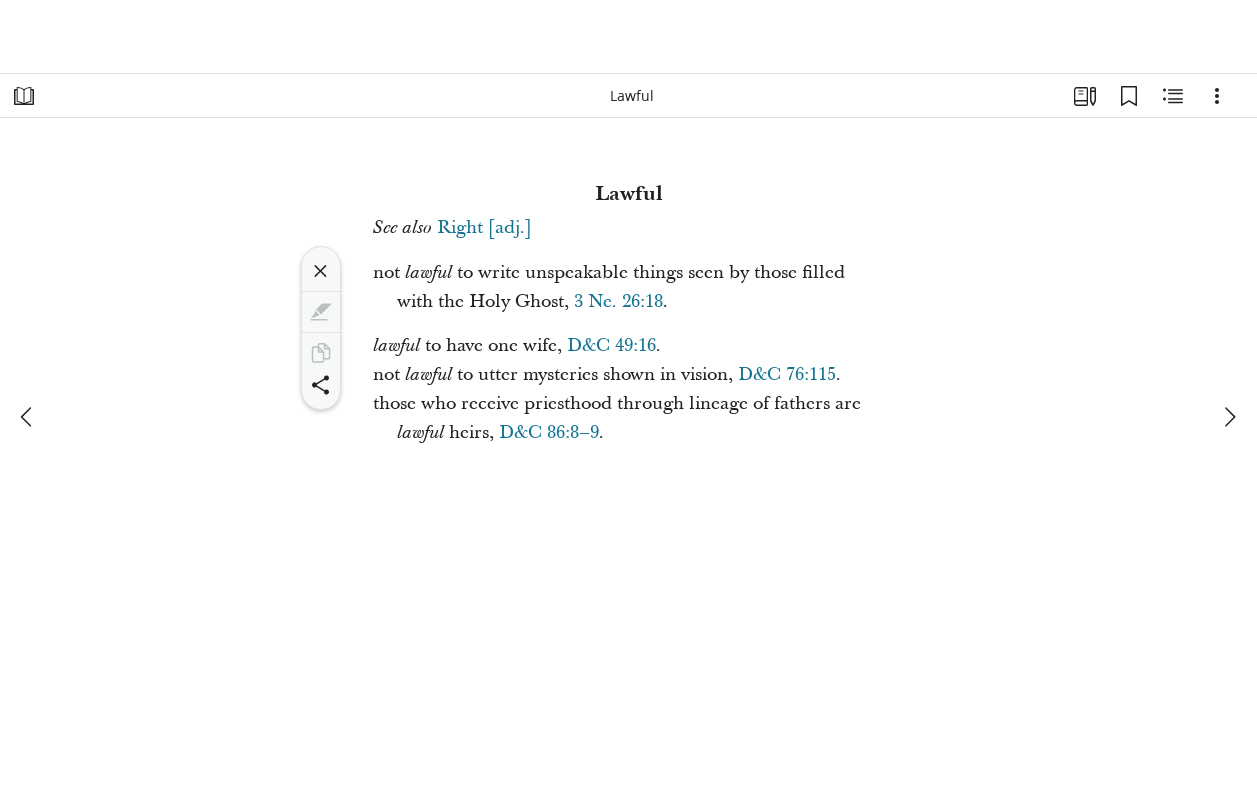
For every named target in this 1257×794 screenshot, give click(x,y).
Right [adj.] (484, 227)
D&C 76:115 (787, 374)
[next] (1229, 417)
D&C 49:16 (611, 345)
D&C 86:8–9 (549, 432)
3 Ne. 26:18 (618, 301)
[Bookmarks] (1129, 96)
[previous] (28, 417)
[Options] (1217, 96)
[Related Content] (1173, 96)
